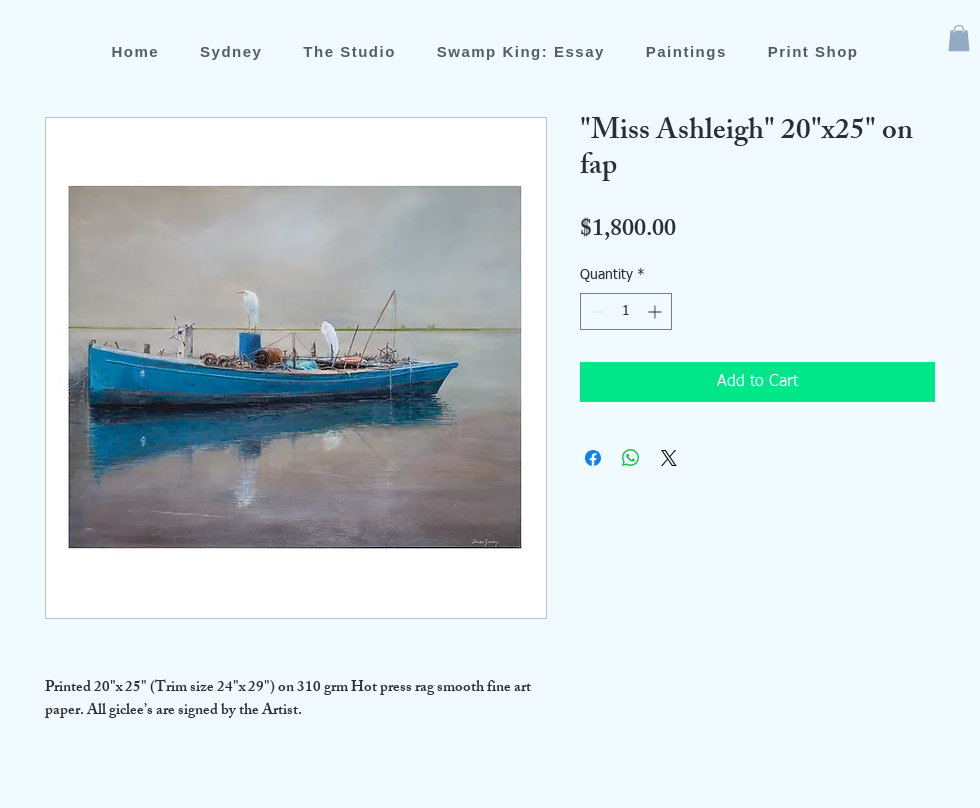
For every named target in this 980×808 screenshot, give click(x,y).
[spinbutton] (626, 311)
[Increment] (656, 311)
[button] (959, 38)
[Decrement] (595, 311)
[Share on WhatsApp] (631, 458)
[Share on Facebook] (593, 458)
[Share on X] (669, 458)
